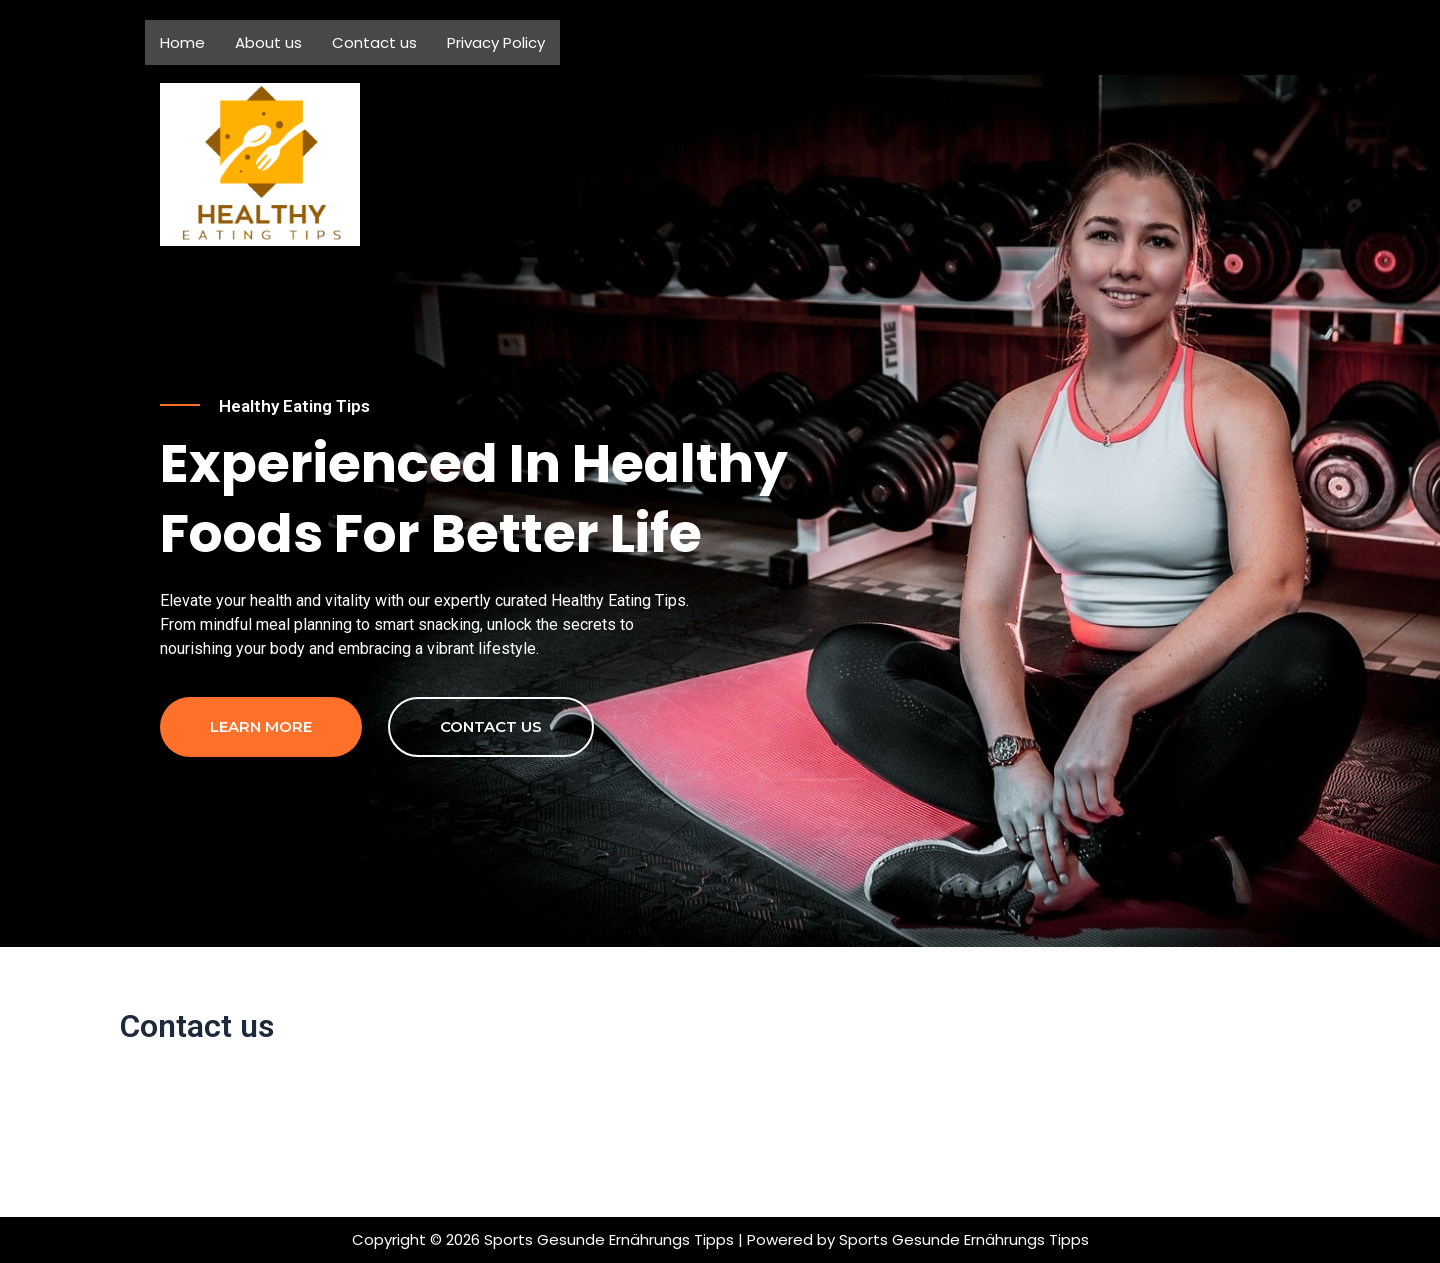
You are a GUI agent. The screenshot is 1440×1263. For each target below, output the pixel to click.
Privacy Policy (496, 42)
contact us (491, 813)
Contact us (374, 42)
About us (268, 42)
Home (182, 42)
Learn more (261, 813)
